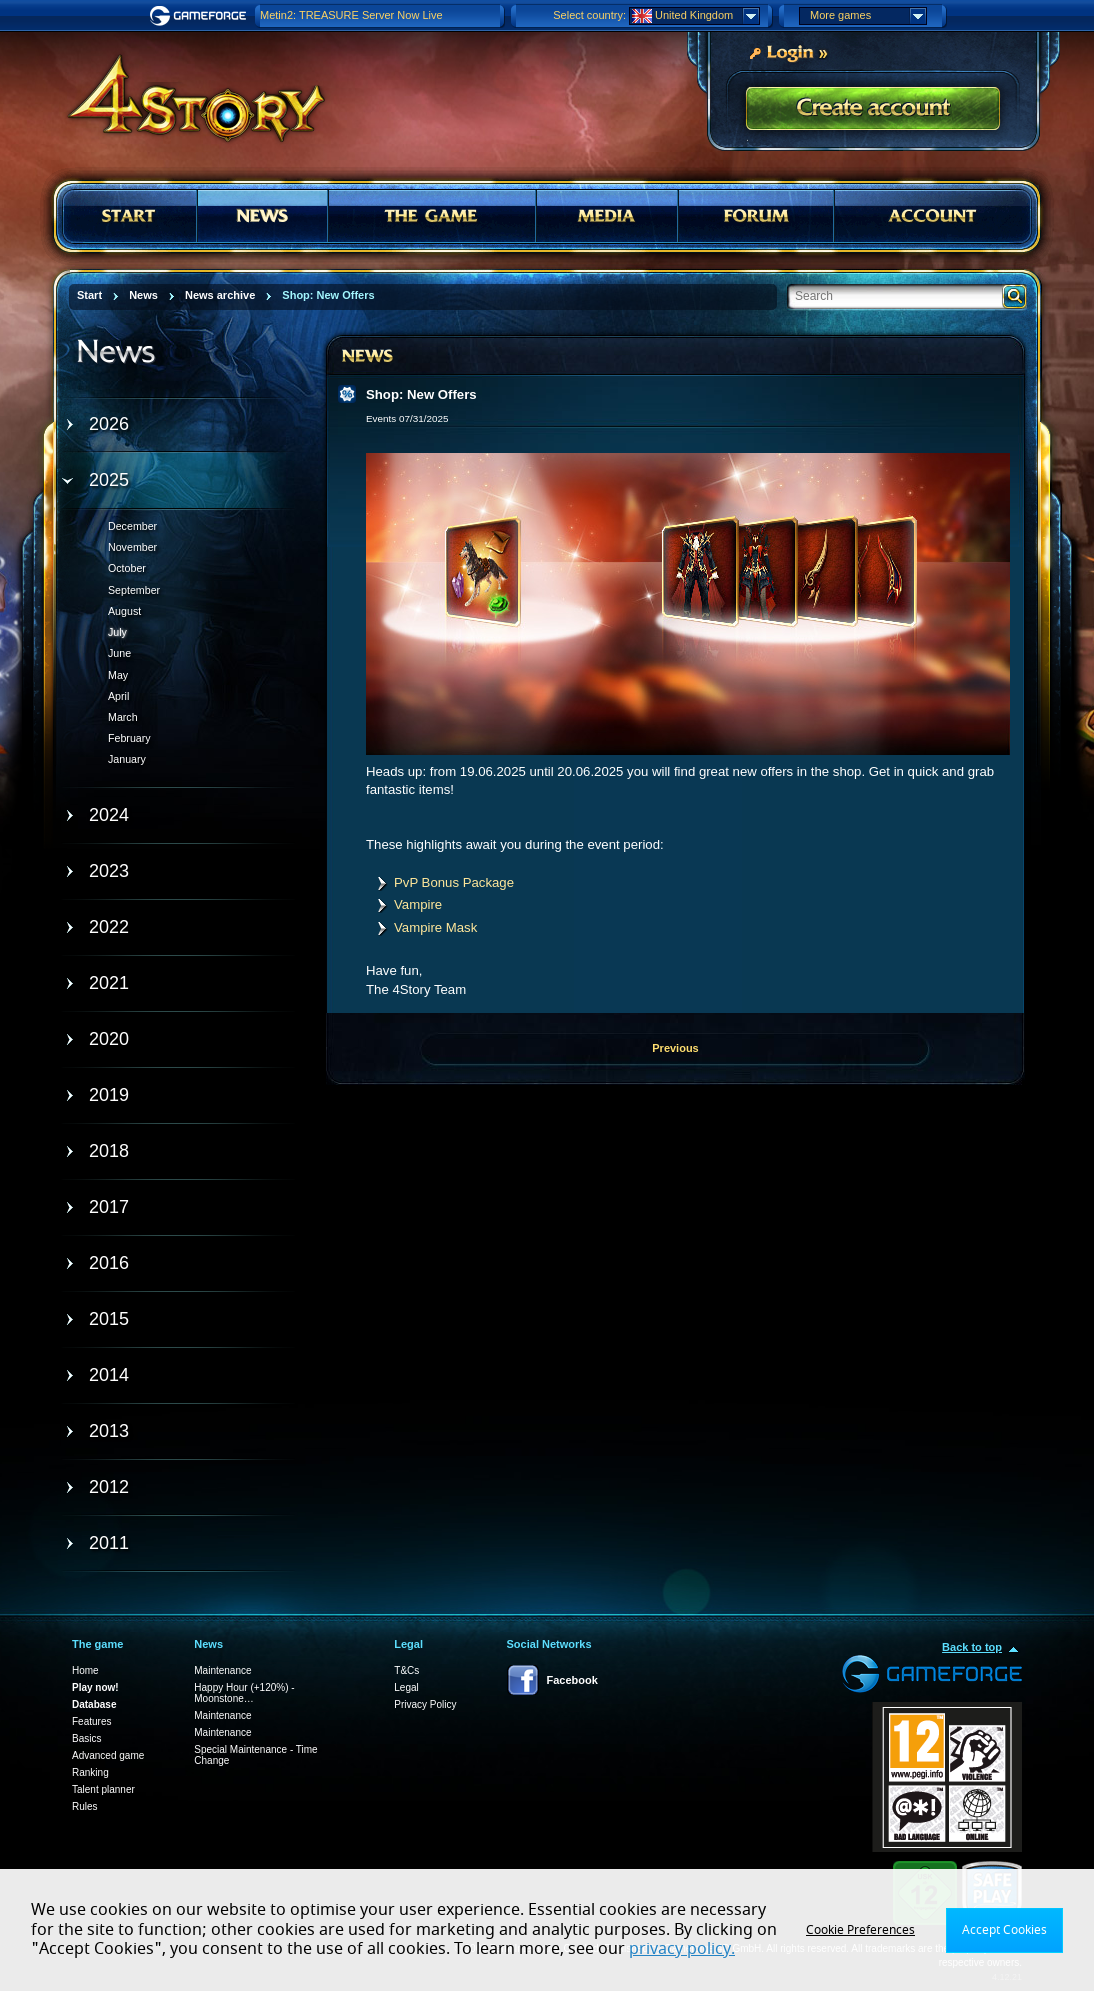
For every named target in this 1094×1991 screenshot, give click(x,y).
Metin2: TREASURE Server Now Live (351, 15)
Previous (675, 1048)
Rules (85, 1806)
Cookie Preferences (860, 1930)
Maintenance (222, 1670)
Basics (86, 1738)
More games (868, 16)
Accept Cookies (1004, 1930)
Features (91, 1721)
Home (85, 1670)
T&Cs (406, 1670)
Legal (406, 1687)
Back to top (972, 1647)
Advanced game (108, 1755)
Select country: (589, 15)
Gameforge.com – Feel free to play (201, 16)
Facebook (572, 1680)
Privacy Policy (425, 1704)
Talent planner (103, 1789)
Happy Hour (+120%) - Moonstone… (244, 1693)
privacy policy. (682, 1949)
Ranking (90, 1772)
